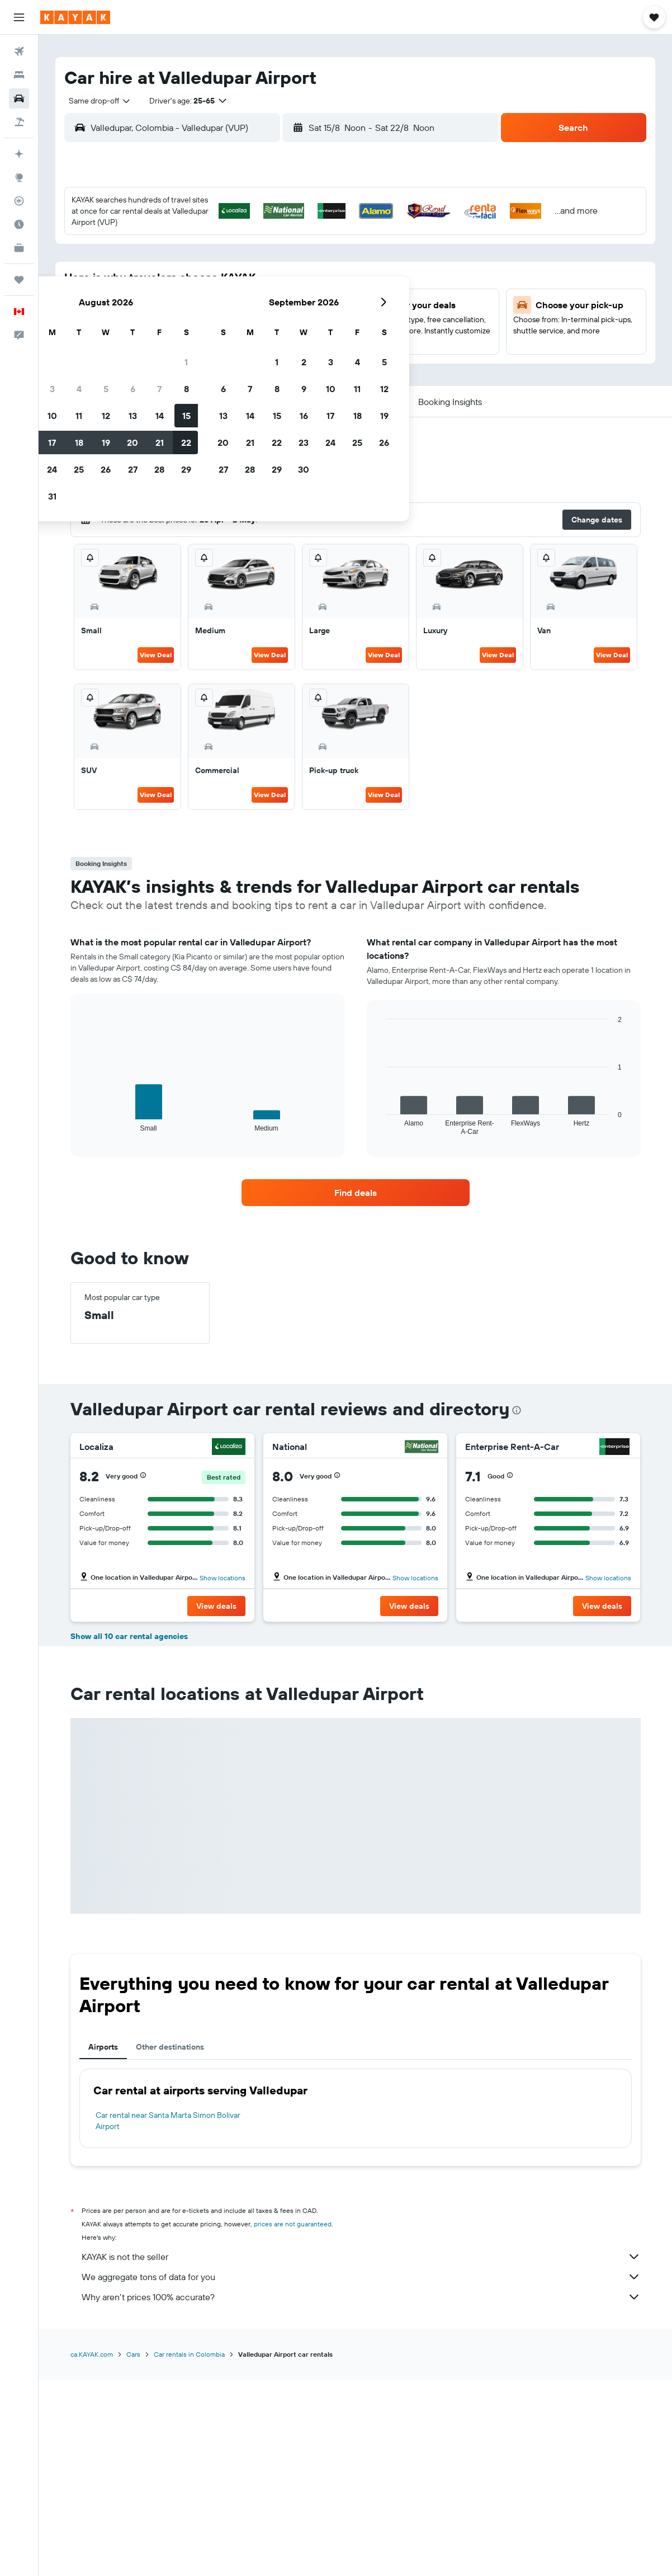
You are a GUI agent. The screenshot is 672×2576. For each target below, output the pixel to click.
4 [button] (210, 259)
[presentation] (517, 1410)
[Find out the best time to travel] (19, 224)
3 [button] (183, 259)
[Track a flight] (19, 201)
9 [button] (156, 285)
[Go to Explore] (19, 177)
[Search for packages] (19, 122)
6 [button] (264, 259)
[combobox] (95, 100)
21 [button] (291, 312)
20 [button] (263, 312)
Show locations (222, 1578)
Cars (133, 2551)
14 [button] (291, 285)
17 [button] (183, 312)
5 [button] (237, 259)
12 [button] (237, 285)
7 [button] (290, 259)
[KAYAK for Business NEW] (19, 248)
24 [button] (183, 339)
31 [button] (183, 366)
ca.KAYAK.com (91, 2551)
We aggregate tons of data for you (361, 2474)
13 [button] (264, 285)
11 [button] (210, 285)
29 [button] (318, 339)
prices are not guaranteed (293, 2421)
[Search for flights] (19, 51)
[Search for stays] (19, 75)
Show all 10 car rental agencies (129, 1834)
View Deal (156, 655)
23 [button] (157, 339)
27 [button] (264, 339)
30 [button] (156, 366)
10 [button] (183, 285)
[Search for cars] (19, 98)
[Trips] (19, 280)
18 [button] (210, 312)
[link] (356, 1192)
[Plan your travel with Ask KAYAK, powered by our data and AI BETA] (19, 154)
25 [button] (210, 339)
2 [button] (156, 259)
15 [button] (318, 285)
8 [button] (317, 259)
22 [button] (318, 312)
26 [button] (237, 339)
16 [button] (157, 312)
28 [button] (291, 339)
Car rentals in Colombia (189, 2551)
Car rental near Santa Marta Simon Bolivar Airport (168, 2318)
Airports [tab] (103, 2244)
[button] (19, 17)
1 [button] (317, 232)
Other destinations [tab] (170, 2244)
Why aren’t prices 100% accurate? (361, 2494)
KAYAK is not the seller (361, 2454)
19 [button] (237, 312)
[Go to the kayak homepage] (75, 17)
